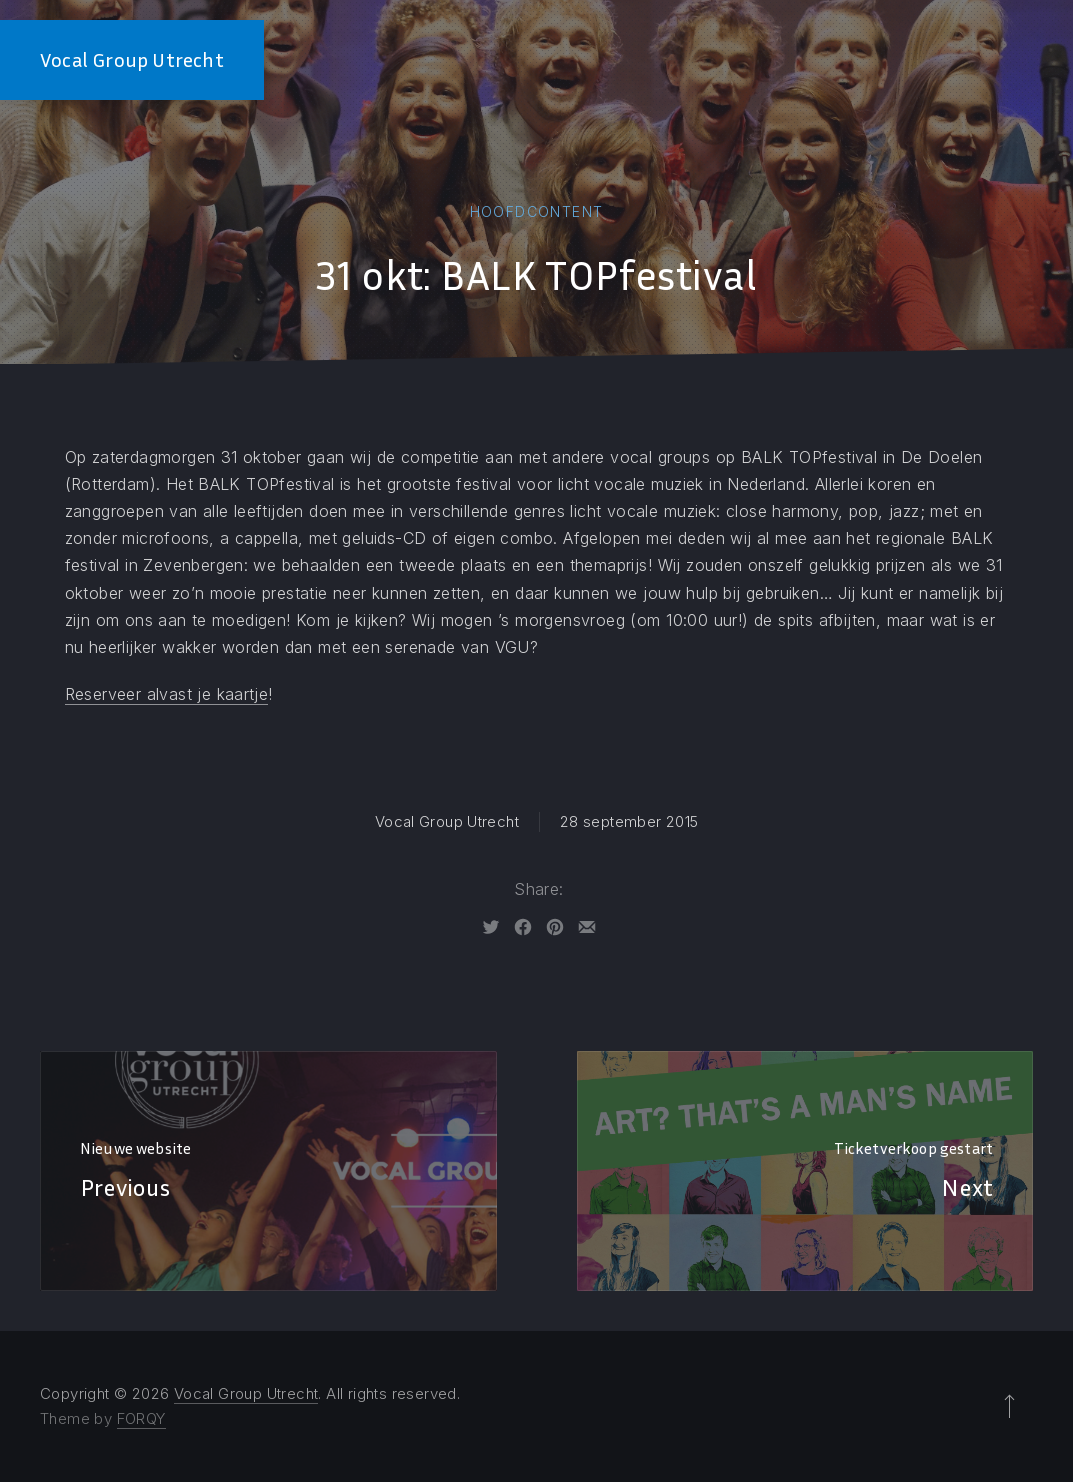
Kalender (921, 59)
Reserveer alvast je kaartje (167, 694)
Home (621, 59)
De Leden (702, 59)
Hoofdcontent (537, 211)
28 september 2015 (629, 821)
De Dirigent (811, 59)
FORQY (141, 1418)
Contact (1021, 59)
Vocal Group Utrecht (132, 59)
